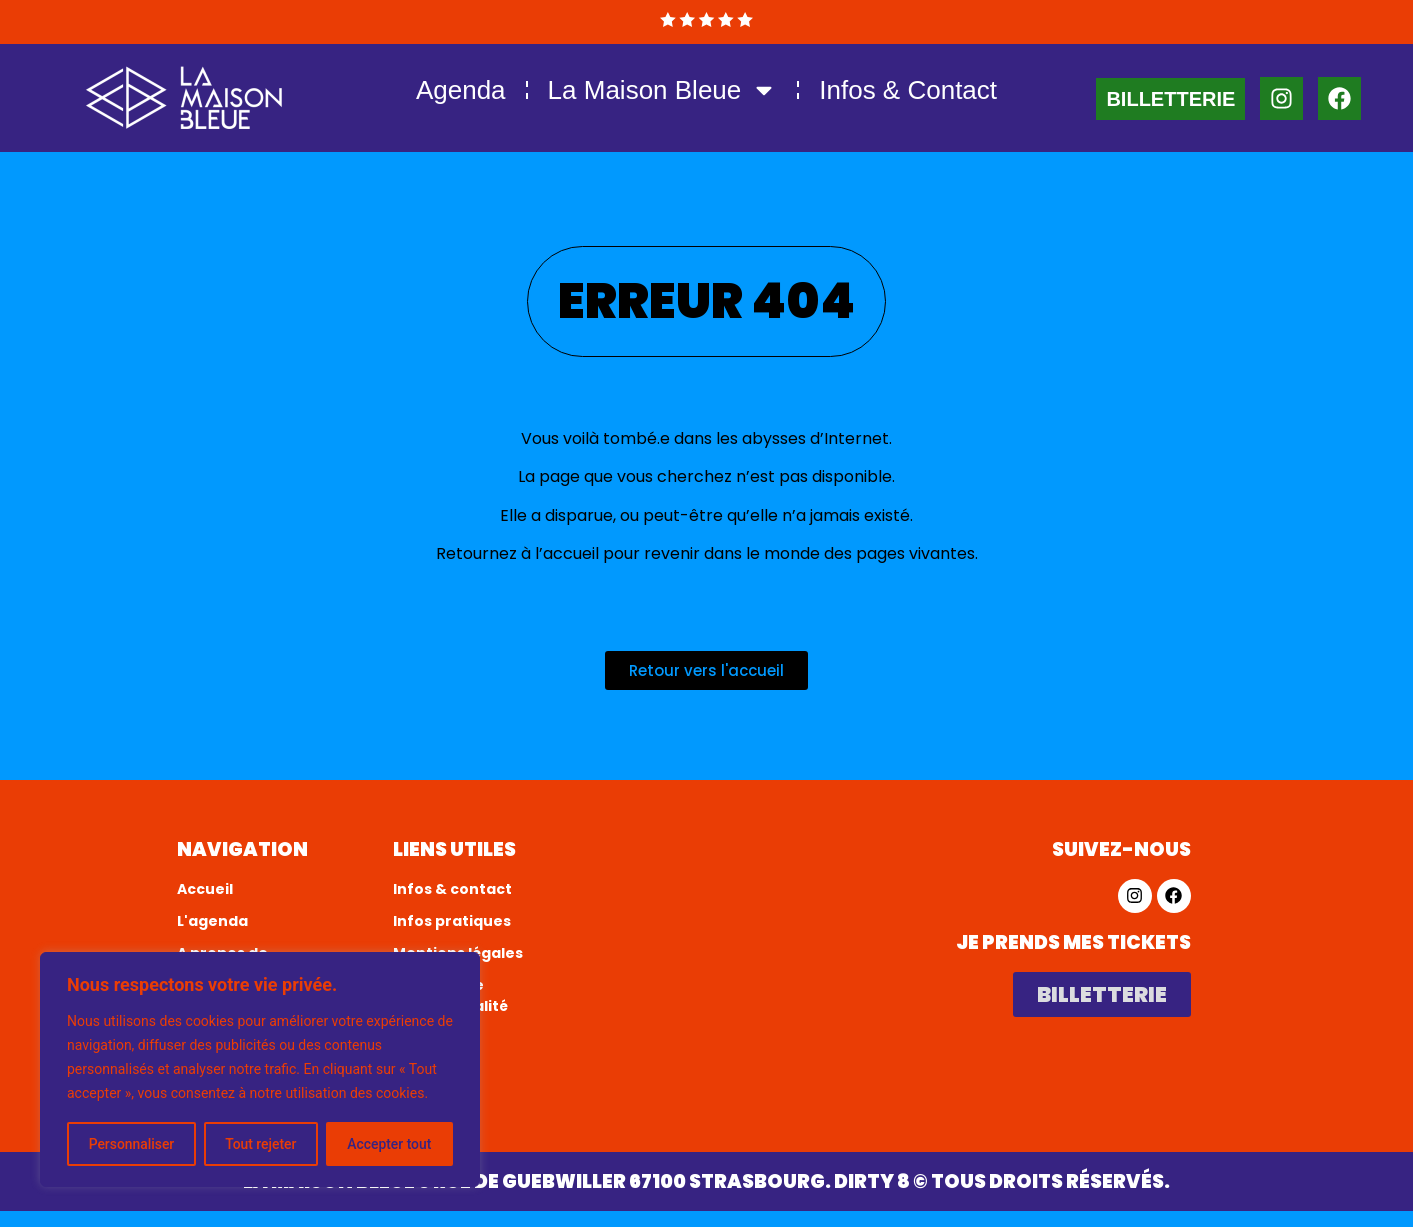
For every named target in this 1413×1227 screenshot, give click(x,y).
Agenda (461, 90)
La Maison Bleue (663, 90)
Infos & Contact (908, 90)
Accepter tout (389, 1144)
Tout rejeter (261, 1144)
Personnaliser (131, 1144)
